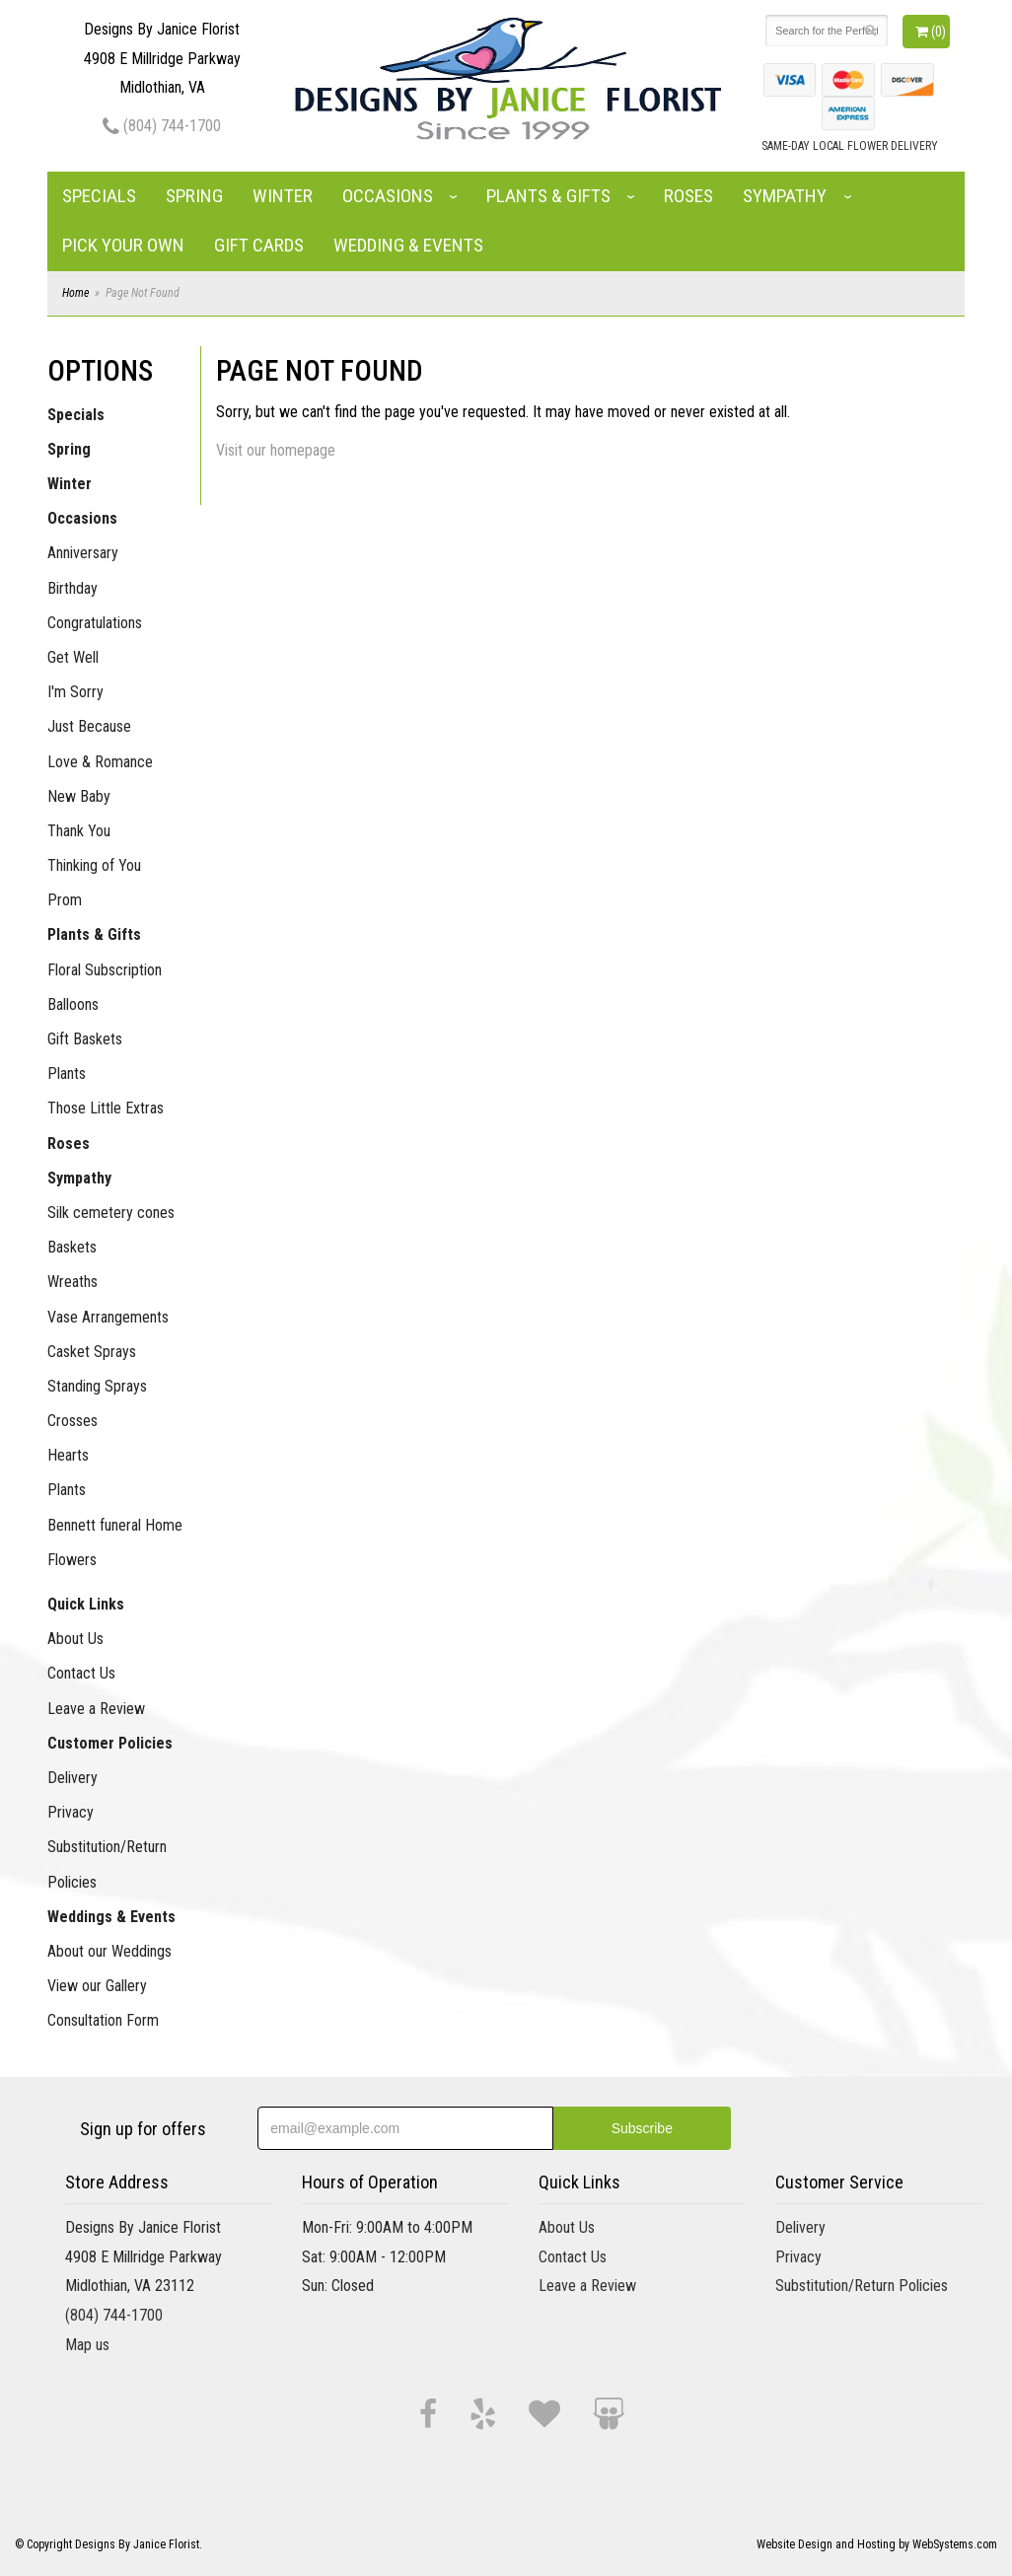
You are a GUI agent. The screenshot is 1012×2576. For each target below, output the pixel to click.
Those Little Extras (105, 1108)
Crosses (72, 1420)
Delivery (72, 1777)
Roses (688, 195)
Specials (99, 195)
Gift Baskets (84, 1039)
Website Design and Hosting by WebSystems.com (877, 2544)
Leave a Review (96, 1708)
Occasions (387, 195)
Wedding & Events (408, 245)
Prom (64, 900)
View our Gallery (97, 1985)
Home (75, 293)
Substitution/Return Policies (107, 1864)
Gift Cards (259, 245)
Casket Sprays (91, 1351)
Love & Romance (100, 761)
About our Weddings (109, 1951)
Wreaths (72, 1281)
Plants (66, 1073)
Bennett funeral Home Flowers (114, 1542)
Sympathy (785, 195)
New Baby (78, 796)
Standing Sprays (97, 1386)
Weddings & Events (111, 1916)
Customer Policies (110, 1743)
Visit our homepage (275, 450)
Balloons (73, 1004)
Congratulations (94, 622)
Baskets (72, 1247)
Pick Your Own (123, 245)
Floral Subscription (104, 970)
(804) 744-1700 (162, 125)
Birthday (72, 588)
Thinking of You (94, 865)
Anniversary (82, 552)
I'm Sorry (75, 691)
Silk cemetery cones (111, 1212)
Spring (194, 195)
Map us (87, 2344)
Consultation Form (103, 2020)
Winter (283, 195)
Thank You (78, 831)
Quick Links (85, 1604)
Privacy (70, 1812)
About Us (75, 1638)
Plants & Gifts (548, 195)
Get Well (73, 657)
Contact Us (81, 1673)
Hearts (68, 1455)
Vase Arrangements (108, 1317)
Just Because (89, 726)
